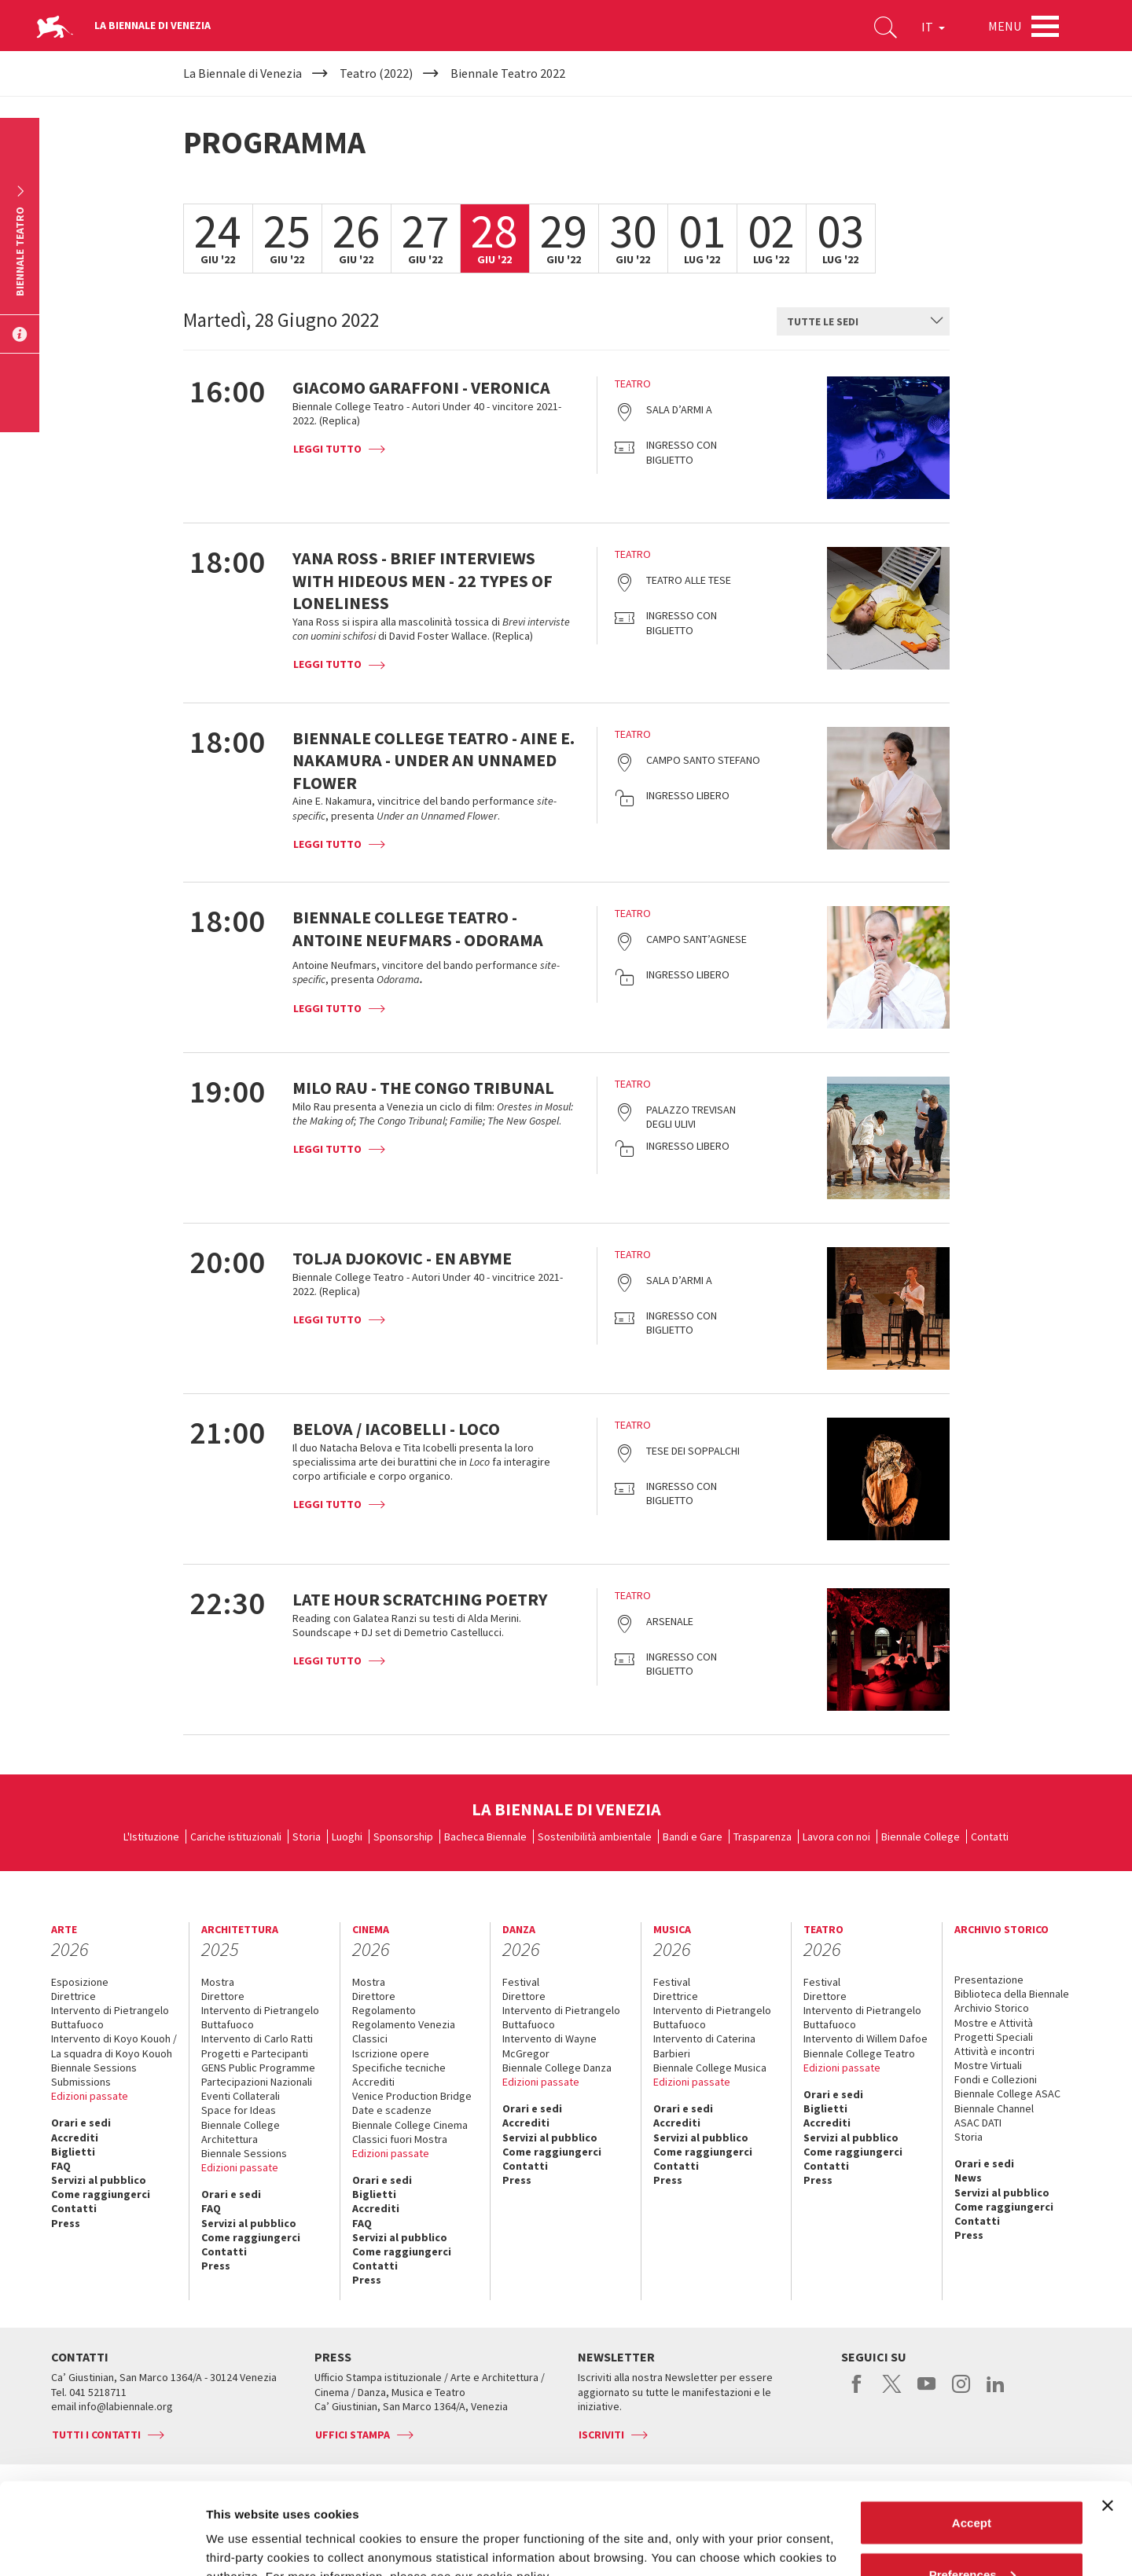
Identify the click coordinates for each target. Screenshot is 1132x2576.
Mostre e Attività (993, 2023)
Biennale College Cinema (410, 2125)
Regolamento (384, 2010)
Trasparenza (762, 1836)
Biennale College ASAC (1007, 2093)
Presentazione (989, 1979)
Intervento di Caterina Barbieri (704, 2045)
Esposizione (79, 1982)
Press (65, 2223)
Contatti (990, 1836)
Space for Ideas (238, 2110)
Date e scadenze (392, 2110)
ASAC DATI (978, 2122)
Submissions (81, 2082)
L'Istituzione (151, 1836)
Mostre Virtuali (988, 2065)
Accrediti (74, 2137)
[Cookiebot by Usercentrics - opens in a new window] (102, 2545)
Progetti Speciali (993, 2037)
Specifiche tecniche (399, 2067)
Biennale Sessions (94, 2067)
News (968, 2178)
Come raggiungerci (100, 2194)
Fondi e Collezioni (995, 2079)
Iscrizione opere (390, 2053)
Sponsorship (403, 1836)
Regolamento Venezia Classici (403, 2031)
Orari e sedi (81, 2122)
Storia (306, 1836)
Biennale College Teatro (859, 2053)
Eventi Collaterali (240, 2096)
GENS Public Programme (258, 2067)
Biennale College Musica (709, 2067)
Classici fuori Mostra (399, 2139)
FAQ (61, 2166)
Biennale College (920, 1836)
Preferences (972, 2483)
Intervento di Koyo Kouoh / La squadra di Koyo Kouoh (114, 2045)
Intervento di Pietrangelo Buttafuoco (110, 2017)
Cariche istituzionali (235, 1836)
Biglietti (73, 2152)
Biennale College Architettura (240, 2132)
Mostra (217, 1982)
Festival (520, 1982)
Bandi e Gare (692, 1836)
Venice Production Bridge (412, 2096)
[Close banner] (1107, 2414)
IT (933, 27)
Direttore (222, 1996)
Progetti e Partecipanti (254, 2053)
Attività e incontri (994, 2051)
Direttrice (73, 1996)
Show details (242, 2527)
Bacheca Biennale (485, 1836)
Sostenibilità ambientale (595, 1836)
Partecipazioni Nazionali (256, 2082)
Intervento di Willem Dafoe (865, 2038)
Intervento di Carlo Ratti (257, 2038)
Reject (971, 2534)
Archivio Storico (991, 2008)
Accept (971, 2431)
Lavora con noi (836, 1836)
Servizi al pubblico (98, 2180)
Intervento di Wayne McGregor (549, 2045)
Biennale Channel (994, 2108)
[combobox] (863, 321)
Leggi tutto (327, 449)
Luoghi (347, 1836)
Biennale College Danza (557, 2067)
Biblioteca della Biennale (1011, 1994)
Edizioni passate (89, 2096)
